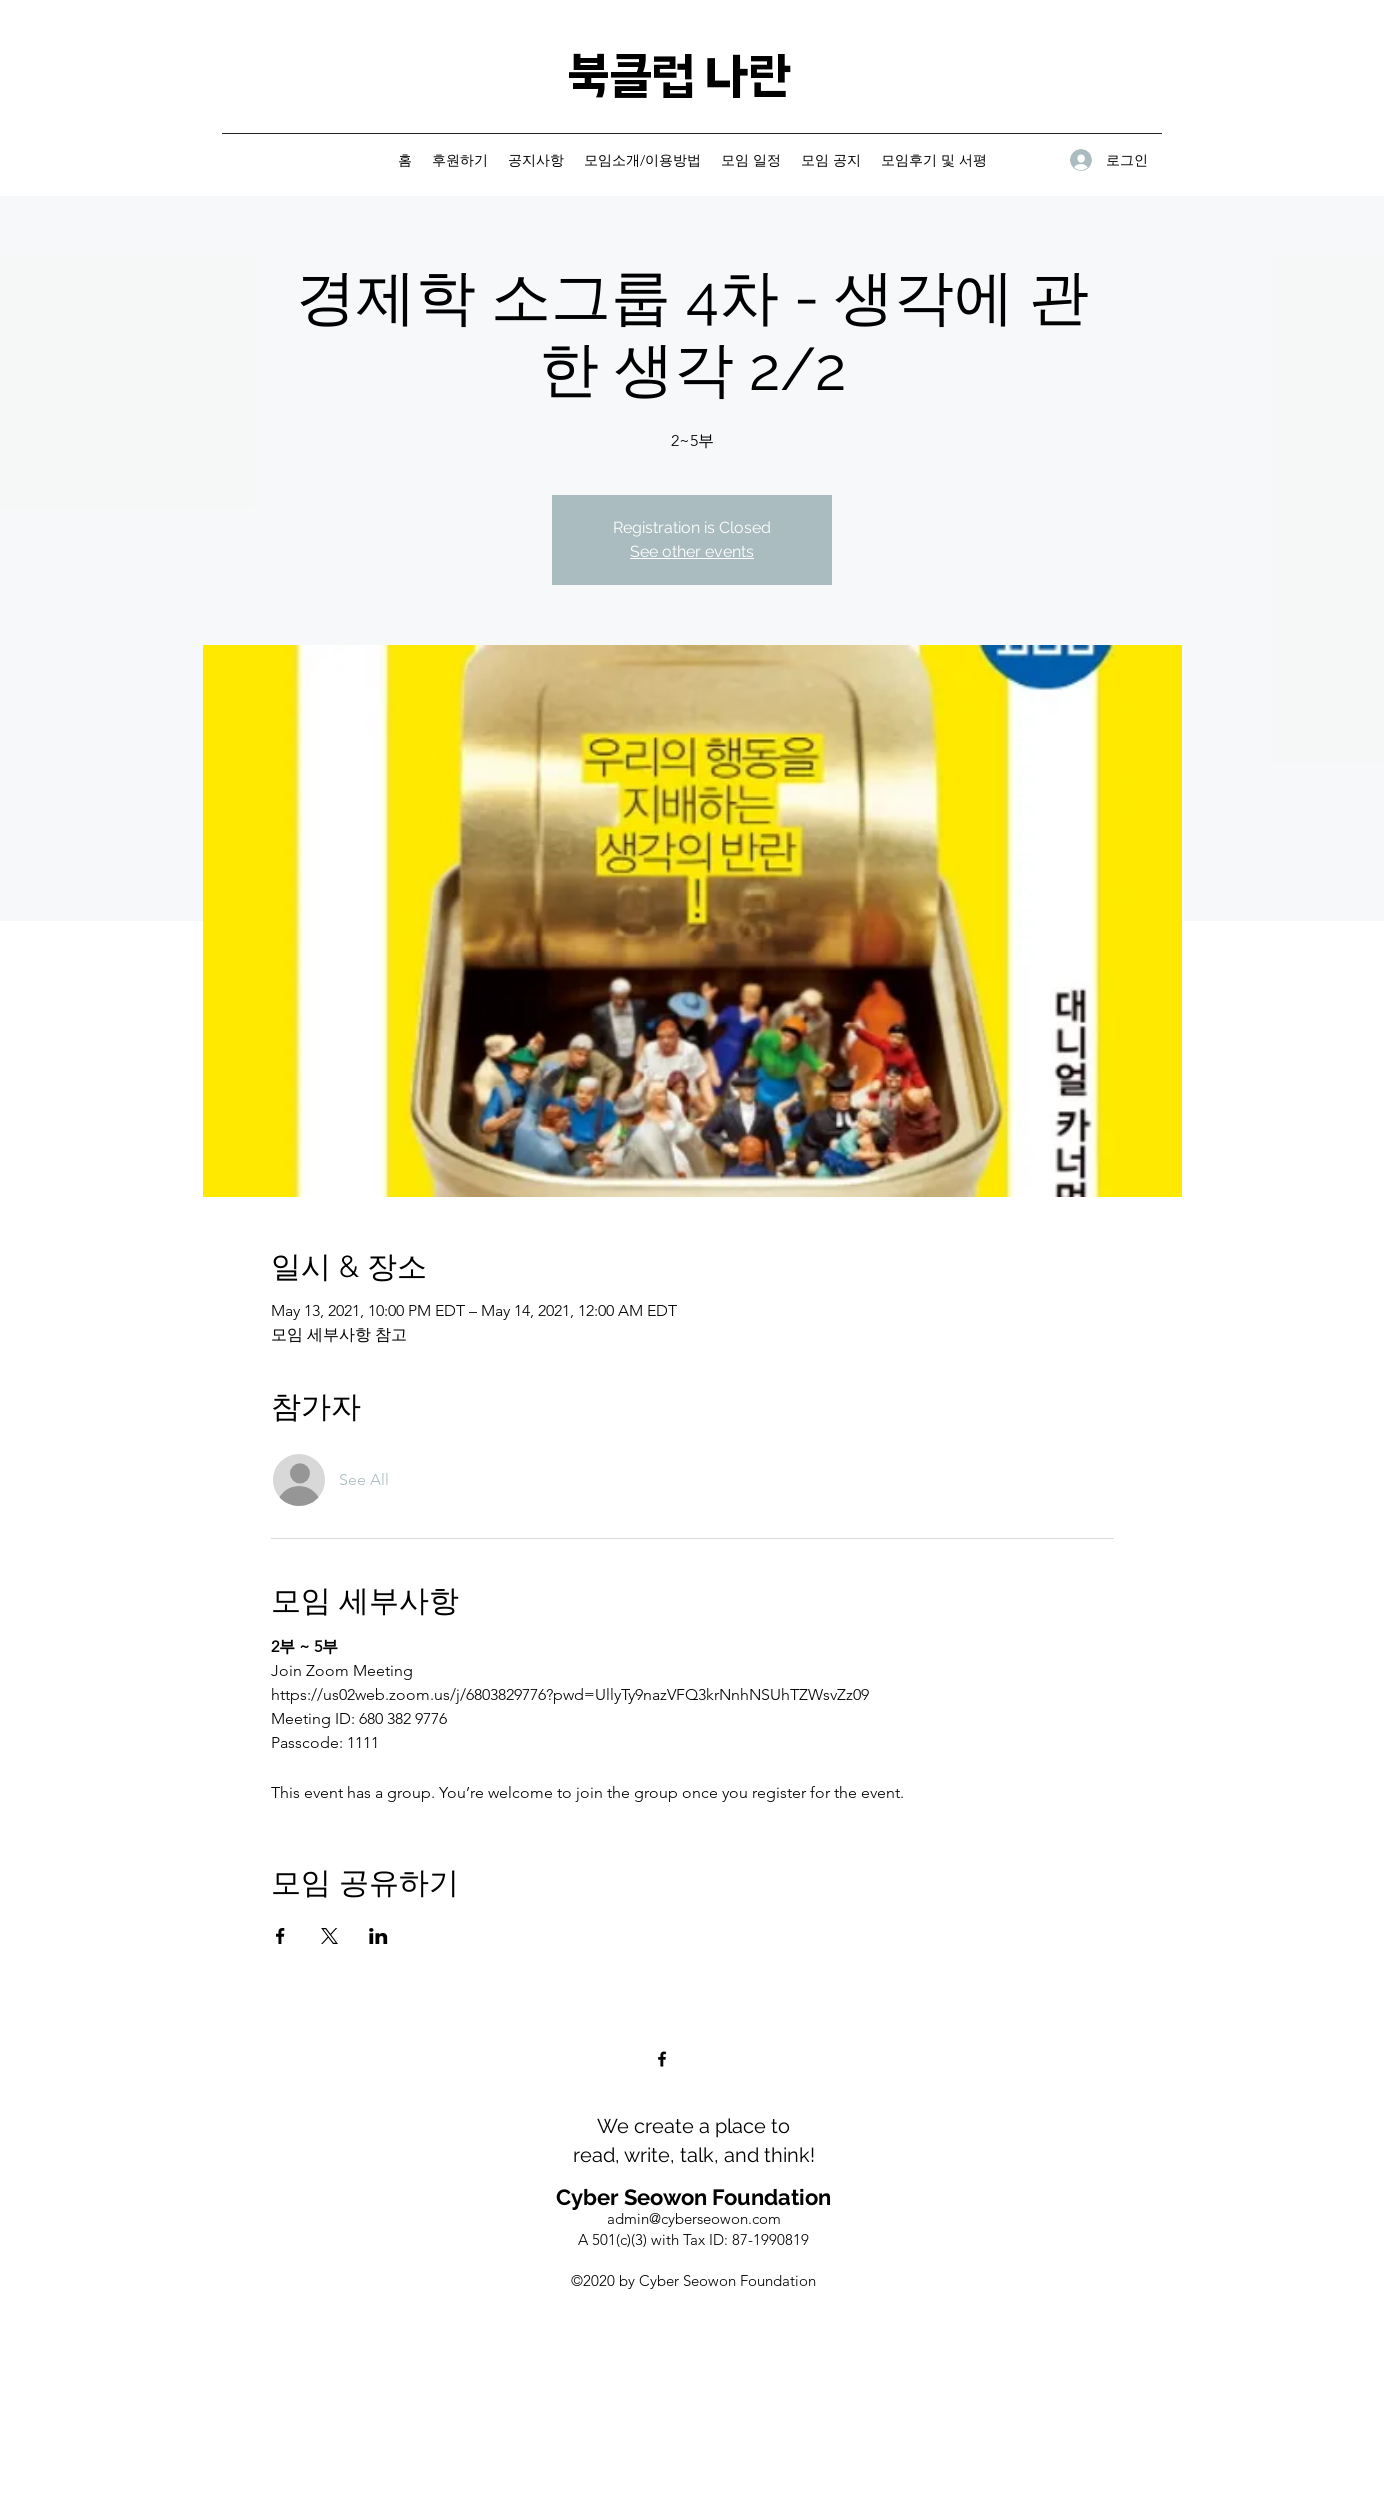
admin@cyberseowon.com (694, 2218)
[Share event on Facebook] (280, 1936)
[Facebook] (662, 2059)
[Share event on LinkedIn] (378, 1936)
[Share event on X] (329, 1936)
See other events (692, 551)
